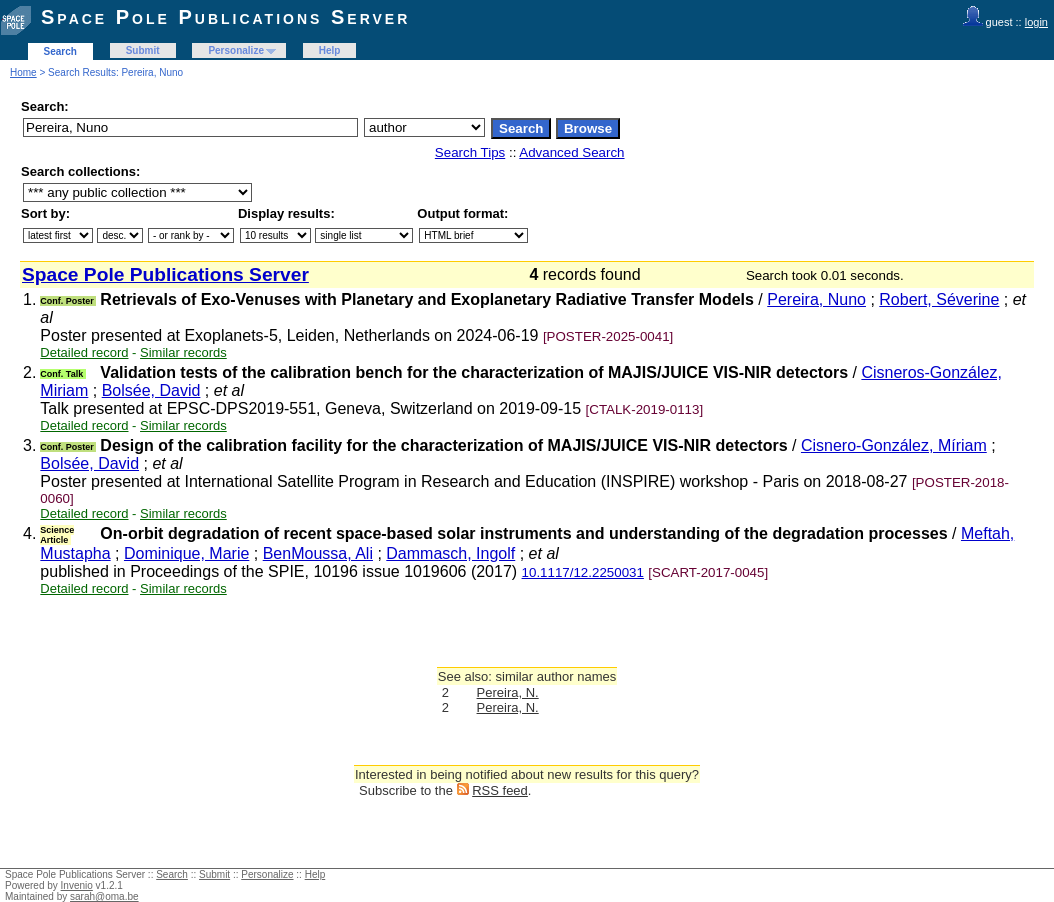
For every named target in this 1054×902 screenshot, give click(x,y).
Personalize (236, 50)
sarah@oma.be (104, 896)
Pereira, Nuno (816, 299)
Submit (143, 50)
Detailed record (84, 352)
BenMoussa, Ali (318, 553)
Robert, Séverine (939, 299)
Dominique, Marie (186, 553)
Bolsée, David (151, 390)
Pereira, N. (508, 692)
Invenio (77, 885)
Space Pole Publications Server (225, 17)
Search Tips (470, 152)
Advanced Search (571, 152)
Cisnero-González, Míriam (894, 445)
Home (23, 72)
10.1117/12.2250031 (583, 572)
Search (60, 51)
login (1036, 22)
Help (330, 50)
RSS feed (500, 790)
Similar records (183, 352)
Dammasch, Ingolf (450, 553)
